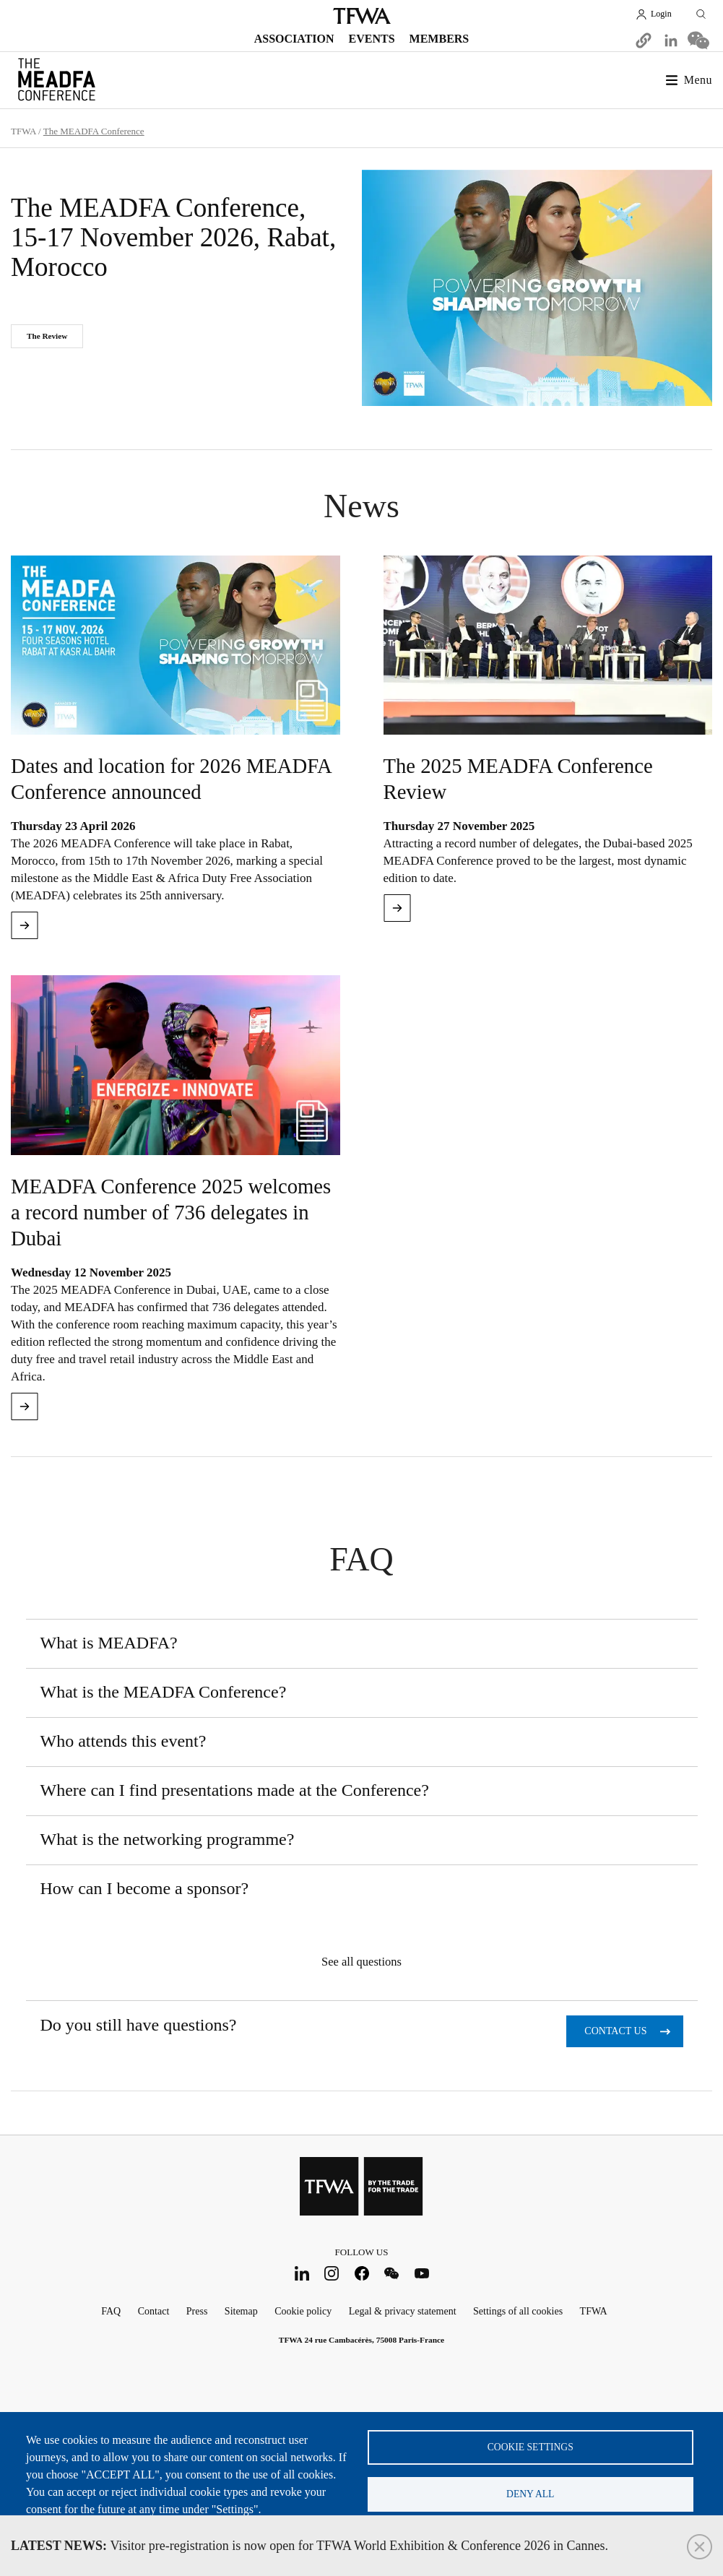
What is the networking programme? (167, 1839)
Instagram (332, 2274)
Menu (698, 80)
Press (197, 2311)
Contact (154, 2311)
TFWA (362, 16)
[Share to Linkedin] (671, 40)
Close (699, 2546)
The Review (47, 336)
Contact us (615, 2031)
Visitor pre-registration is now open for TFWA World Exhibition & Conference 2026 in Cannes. (309, 2545)
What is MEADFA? (109, 1642)
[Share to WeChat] (698, 40)
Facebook (361, 2274)
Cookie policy (303, 2311)
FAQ (111, 2311)
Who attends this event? (123, 1741)
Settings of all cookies (518, 2311)
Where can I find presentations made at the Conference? (234, 1790)
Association (294, 39)
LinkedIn (302, 2274)
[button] (643, 40)
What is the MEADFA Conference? (163, 1691)
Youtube (421, 2274)
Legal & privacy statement (402, 2311)
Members (439, 39)
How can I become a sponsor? (144, 1888)
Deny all (530, 2494)
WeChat (392, 2274)
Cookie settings (530, 2447)
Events (372, 39)
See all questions (361, 1961)
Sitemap (241, 2311)
